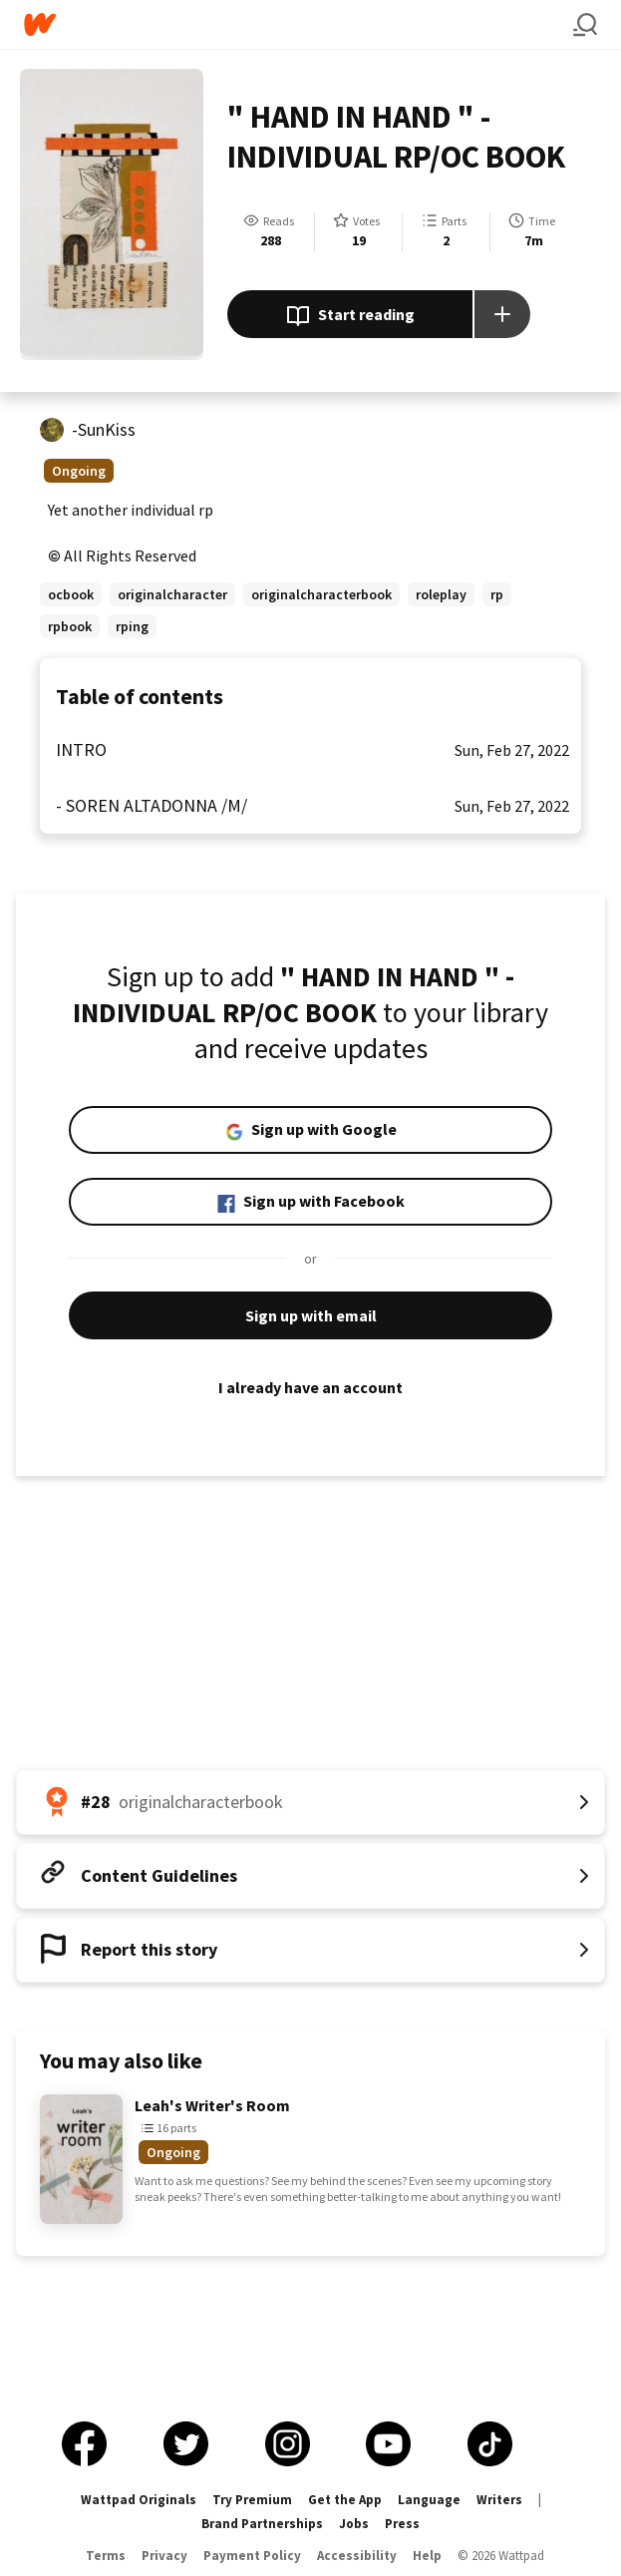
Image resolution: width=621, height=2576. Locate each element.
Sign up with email (310, 1315)
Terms (106, 2555)
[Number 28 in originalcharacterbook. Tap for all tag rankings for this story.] (310, 1802)
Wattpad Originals (138, 2499)
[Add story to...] (502, 314)
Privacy (164, 2555)
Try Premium (252, 2499)
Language (429, 2499)
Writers (499, 2499)
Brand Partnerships (262, 2523)
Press (402, 2523)
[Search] (585, 25)
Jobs (354, 2523)
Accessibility (357, 2555)
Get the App (345, 2499)
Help (427, 2555)
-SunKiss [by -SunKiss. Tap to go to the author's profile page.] (104, 429)
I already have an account (310, 1387)
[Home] (298, 24)
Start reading (350, 316)
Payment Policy (252, 2555)
